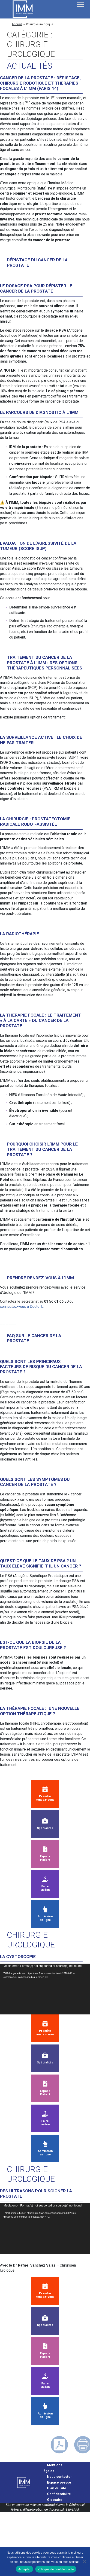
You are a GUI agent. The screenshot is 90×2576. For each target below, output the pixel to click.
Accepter (24, 2569)
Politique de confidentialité (56, 2569)
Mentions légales (52, 2468)
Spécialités (45, 1824)
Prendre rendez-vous (45, 1794)
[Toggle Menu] (80, 4)
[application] (45, 1989)
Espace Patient (45, 1854)
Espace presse (59, 2482)
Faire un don (45, 1884)
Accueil (17, 24)
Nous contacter (59, 2477)
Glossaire (54, 2500)
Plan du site (56, 2488)
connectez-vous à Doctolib (21, 1306)
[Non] (84, 2561)
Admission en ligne (45, 1914)
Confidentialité (59, 2494)
